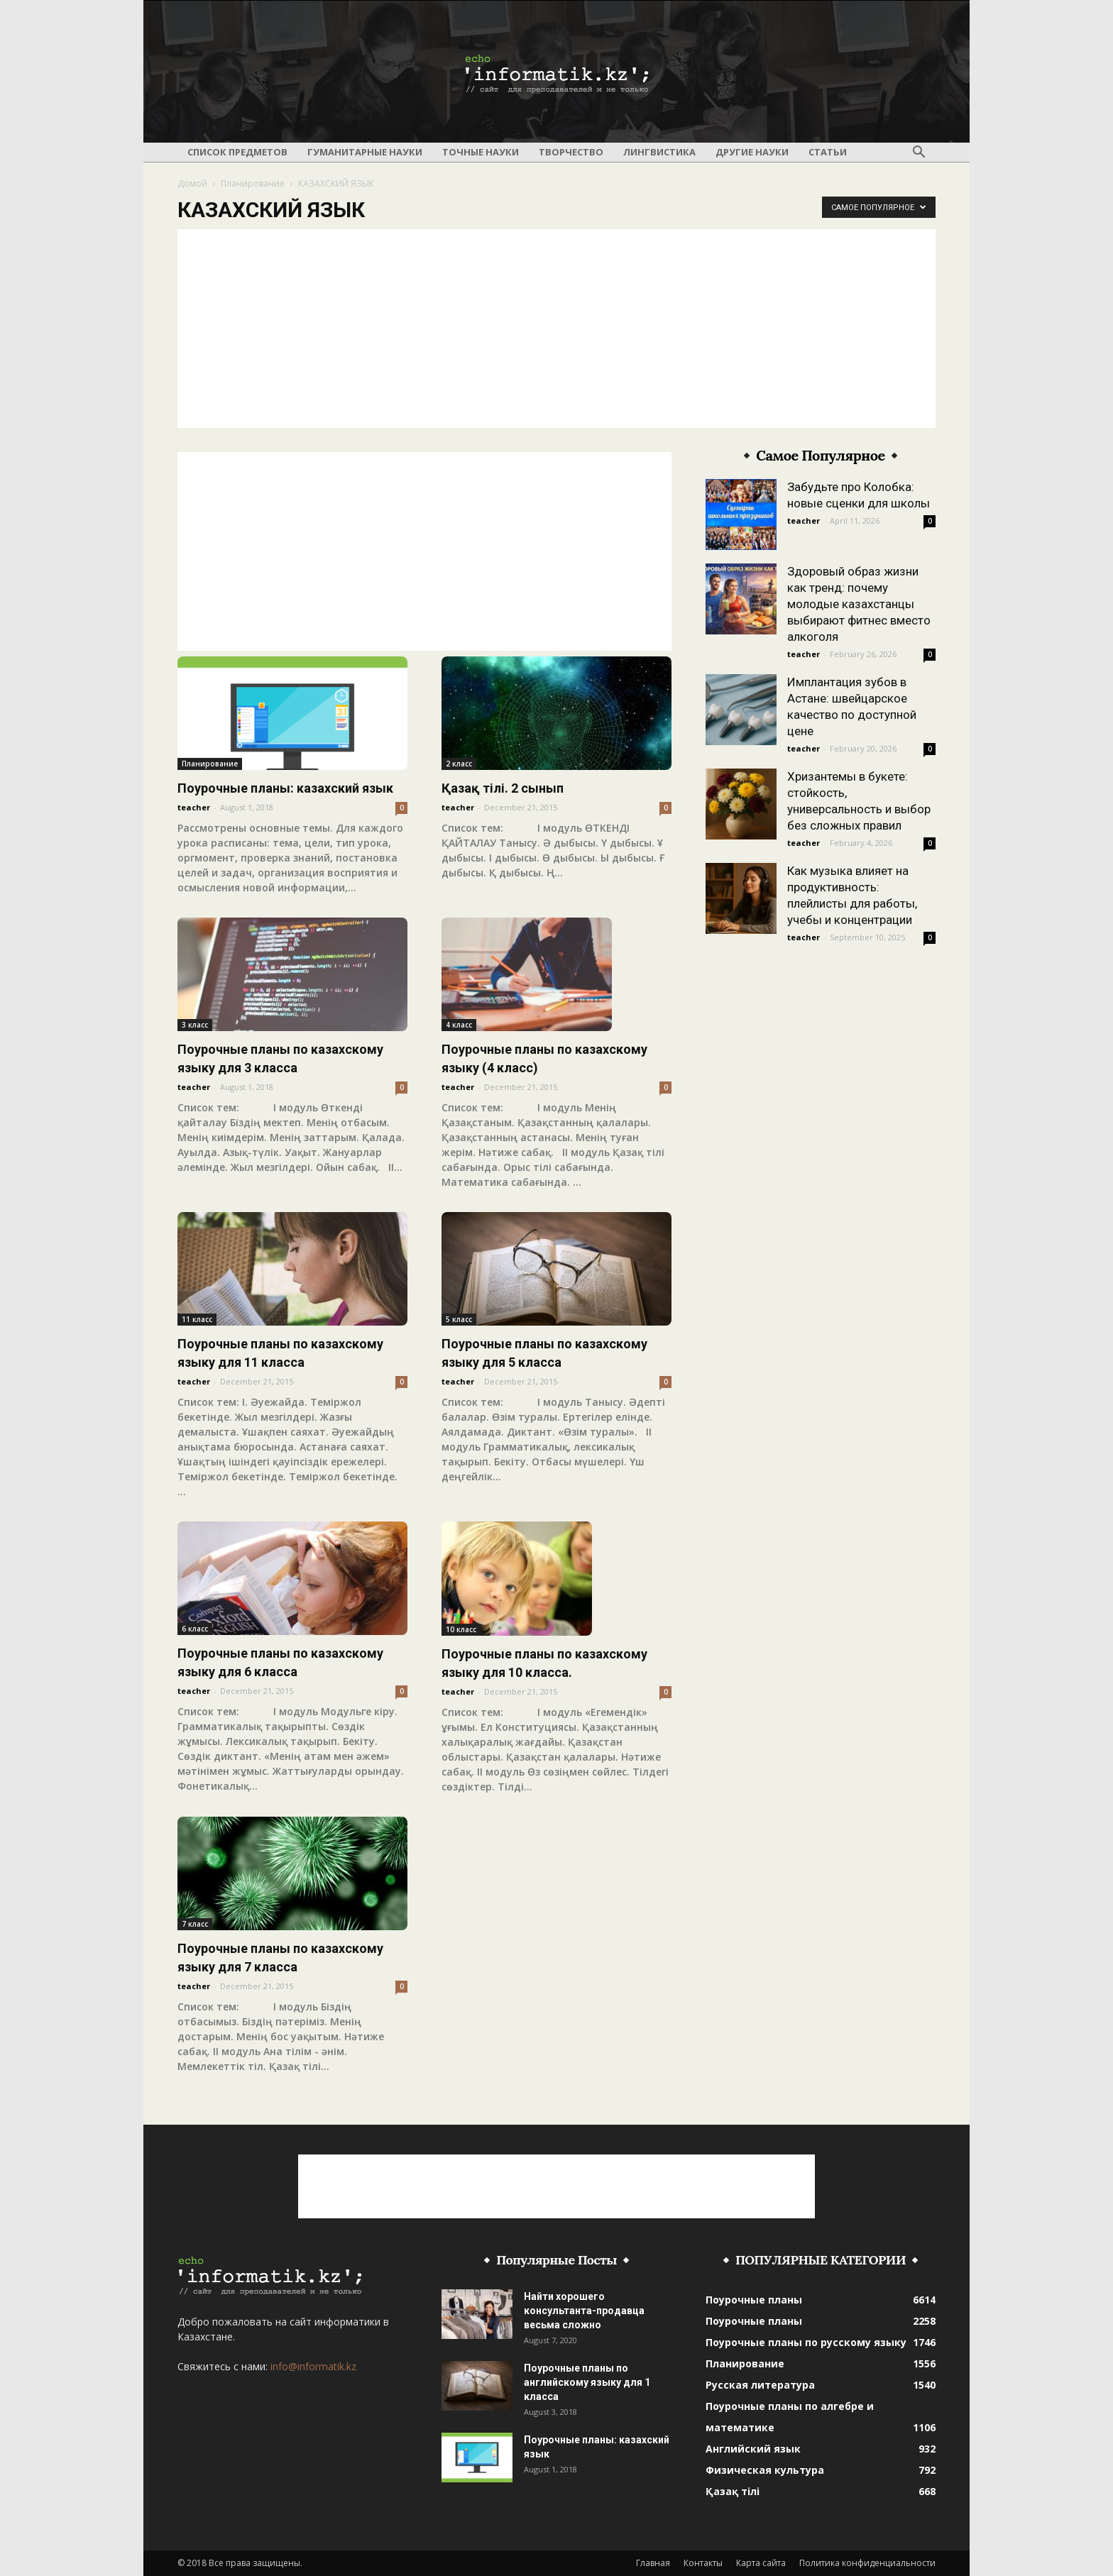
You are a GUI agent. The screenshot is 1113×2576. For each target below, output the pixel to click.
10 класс (461, 1629)
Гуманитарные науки (364, 151)
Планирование (253, 183)
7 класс (195, 1924)
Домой (192, 183)
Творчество (571, 151)
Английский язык (753, 2448)
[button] (918, 153)
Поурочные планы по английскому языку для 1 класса (587, 2382)
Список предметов (237, 151)
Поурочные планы (754, 2299)
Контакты (703, 2563)
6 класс (195, 1629)
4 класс (459, 1025)
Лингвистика (659, 151)
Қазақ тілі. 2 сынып (503, 788)
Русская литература (760, 2384)
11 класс (197, 1319)
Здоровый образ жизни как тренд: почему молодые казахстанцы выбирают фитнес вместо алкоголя (859, 604)
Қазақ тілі (733, 2491)
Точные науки (480, 151)
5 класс (459, 1319)
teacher (193, 807)
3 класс (195, 1025)
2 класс (459, 764)
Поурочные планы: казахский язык (285, 788)
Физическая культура (765, 2470)
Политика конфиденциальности (867, 2563)
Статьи (827, 151)
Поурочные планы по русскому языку (806, 2342)
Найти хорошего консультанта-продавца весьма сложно (584, 2310)
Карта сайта (761, 2563)
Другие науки (752, 151)
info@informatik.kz (313, 2366)
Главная (653, 2563)
